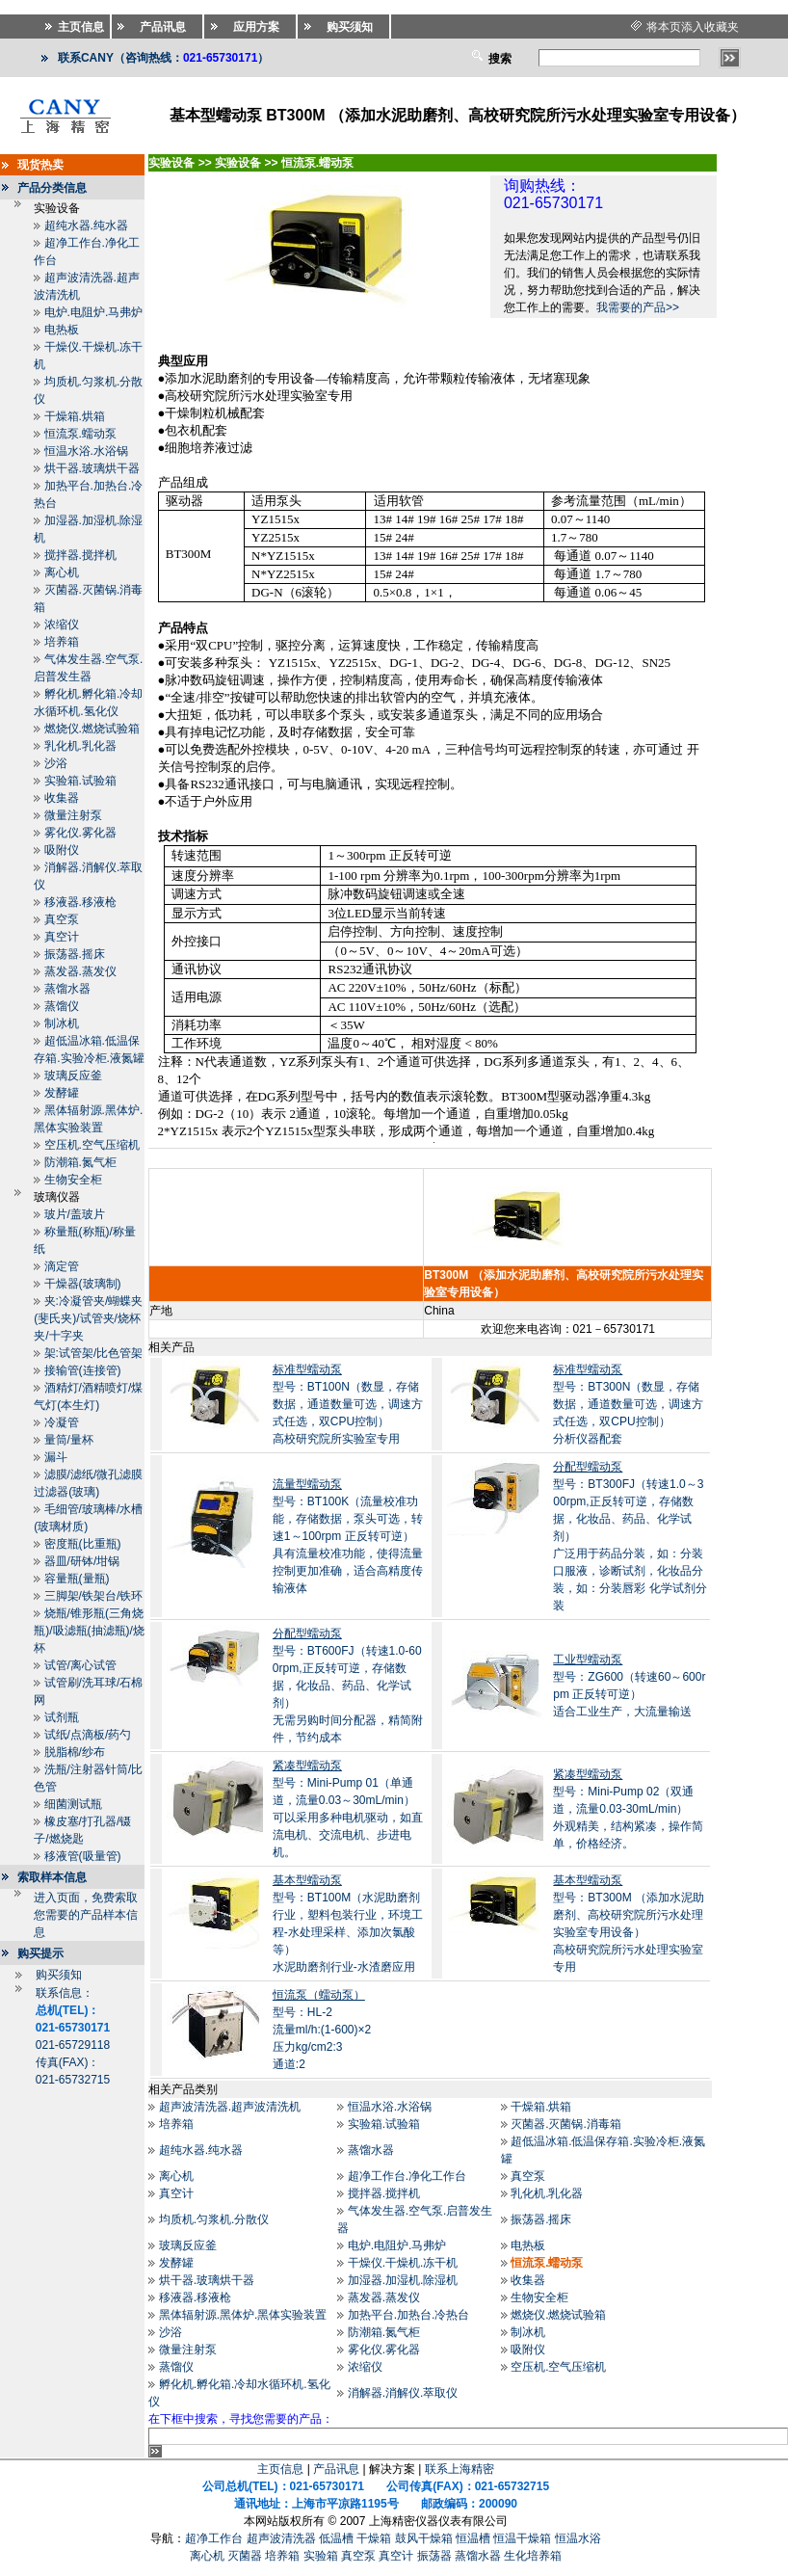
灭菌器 (244, 2556)
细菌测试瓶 (73, 1804)
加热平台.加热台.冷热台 (409, 2315)
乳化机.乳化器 (80, 746)
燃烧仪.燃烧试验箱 (92, 728)
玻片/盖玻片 (74, 1214)
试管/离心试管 (80, 1665)
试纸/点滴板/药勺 (88, 1734)
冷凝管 (61, 1422)
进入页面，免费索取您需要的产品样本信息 (86, 1915)
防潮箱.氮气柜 (80, 1162)
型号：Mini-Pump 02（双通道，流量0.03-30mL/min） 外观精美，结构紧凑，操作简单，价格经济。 (628, 1808)
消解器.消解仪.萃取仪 (403, 2393)
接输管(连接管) (82, 1370)
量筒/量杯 (68, 1440)
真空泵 (61, 919)
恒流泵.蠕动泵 (80, 433)
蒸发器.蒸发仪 (80, 971)
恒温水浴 (578, 2538)
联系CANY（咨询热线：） (163, 58)
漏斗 (55, 1457)
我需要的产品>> (637, 307)
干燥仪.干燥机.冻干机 (403, 2263)
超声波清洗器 (281, 2538)
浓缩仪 (61, 624)
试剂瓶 (61, 1717)
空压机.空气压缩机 (92, 1145)
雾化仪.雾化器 (80, 832)
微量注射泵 (73, 815)
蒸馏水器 (67, 989)
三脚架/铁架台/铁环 (94, 1596)
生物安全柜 (73, 1179)
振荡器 (434, 2556)
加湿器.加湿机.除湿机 (403, 2280)
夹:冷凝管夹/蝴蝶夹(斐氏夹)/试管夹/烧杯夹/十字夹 (88, 1318)
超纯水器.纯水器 (86, 225)
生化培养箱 (533, 2556)
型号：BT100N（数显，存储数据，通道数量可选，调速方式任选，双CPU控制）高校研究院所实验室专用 (348, 1404)
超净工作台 (214, 2538)
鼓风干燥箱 (424, 2538)
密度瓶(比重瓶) (82, 1544)
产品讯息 (336, 2469)
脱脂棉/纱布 (74, 1752)
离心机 (61, 572)
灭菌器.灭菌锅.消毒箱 (566, 2124)
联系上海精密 (459, 2469)
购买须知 (59, 1974)
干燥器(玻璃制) (82, 1283)
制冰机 (61, 1023)
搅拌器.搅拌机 (80, 555)
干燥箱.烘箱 (74, 416)
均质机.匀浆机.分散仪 (214, 2219)
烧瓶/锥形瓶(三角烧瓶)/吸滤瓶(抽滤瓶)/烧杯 (89, 1631)
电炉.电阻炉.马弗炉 (94, 312)
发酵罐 (61, 1093)
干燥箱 (373, 2538)
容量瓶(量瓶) (77, 1578)
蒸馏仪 (61, 1006)
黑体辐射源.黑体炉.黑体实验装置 (243, 2315)
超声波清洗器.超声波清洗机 (230, 2106)
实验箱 (320, 2556)
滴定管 (61, 1266)
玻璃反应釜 (73, 1075)
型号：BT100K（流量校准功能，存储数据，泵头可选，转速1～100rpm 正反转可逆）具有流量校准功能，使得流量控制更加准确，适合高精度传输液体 (348, 1536)
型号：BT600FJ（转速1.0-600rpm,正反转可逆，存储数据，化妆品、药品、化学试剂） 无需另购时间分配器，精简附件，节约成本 (348, 1685)
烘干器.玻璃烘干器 (92, 468)
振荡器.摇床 (74, 954)
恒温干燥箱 (522, 2538)
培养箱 (61, 642)
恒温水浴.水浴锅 (86, 451)
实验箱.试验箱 (80, 780)
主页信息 (280, 2469)
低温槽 (336, 2538)
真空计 (61, 936)
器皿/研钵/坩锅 (82, 1561)
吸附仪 (61, 850)
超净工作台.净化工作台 (407, 2176)
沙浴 (55, 763)
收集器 (61, 798)
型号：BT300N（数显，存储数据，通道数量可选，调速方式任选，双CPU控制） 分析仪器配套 (628, 1404)
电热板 (61, 329)
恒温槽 (473, 2538)
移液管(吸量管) (82, 1856)
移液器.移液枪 (80, 902)
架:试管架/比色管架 (94, 1353)
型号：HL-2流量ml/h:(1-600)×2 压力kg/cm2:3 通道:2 (322, 2029)
